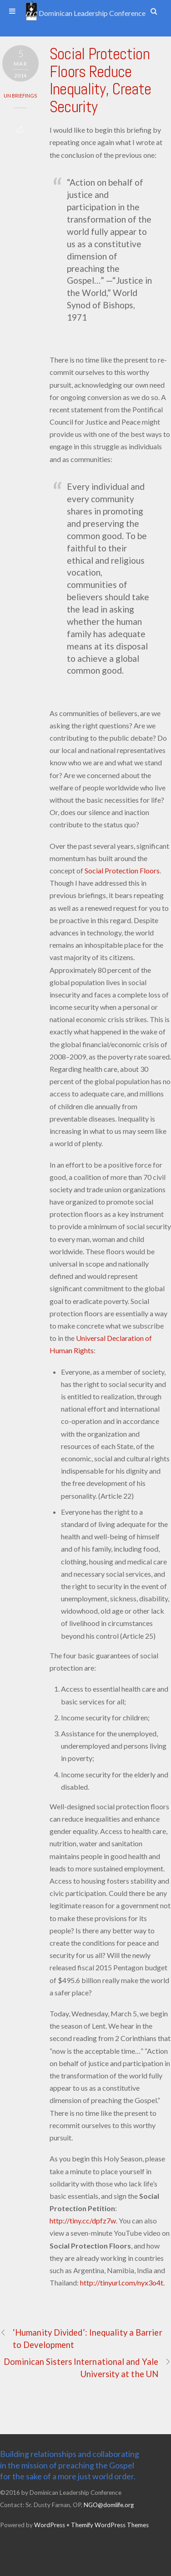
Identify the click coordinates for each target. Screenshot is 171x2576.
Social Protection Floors (122, 870)
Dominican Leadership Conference (85, 13)
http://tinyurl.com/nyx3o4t (121, 2282)
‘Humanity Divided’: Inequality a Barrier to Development (81, 2338)
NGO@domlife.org (109, 2504)
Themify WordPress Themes (110, 2525)
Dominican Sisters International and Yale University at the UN (87, 2367)
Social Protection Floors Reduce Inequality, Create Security (100, 80)
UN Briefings (20, 96)
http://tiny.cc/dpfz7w (83, 2220)
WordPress (49, 2525)
